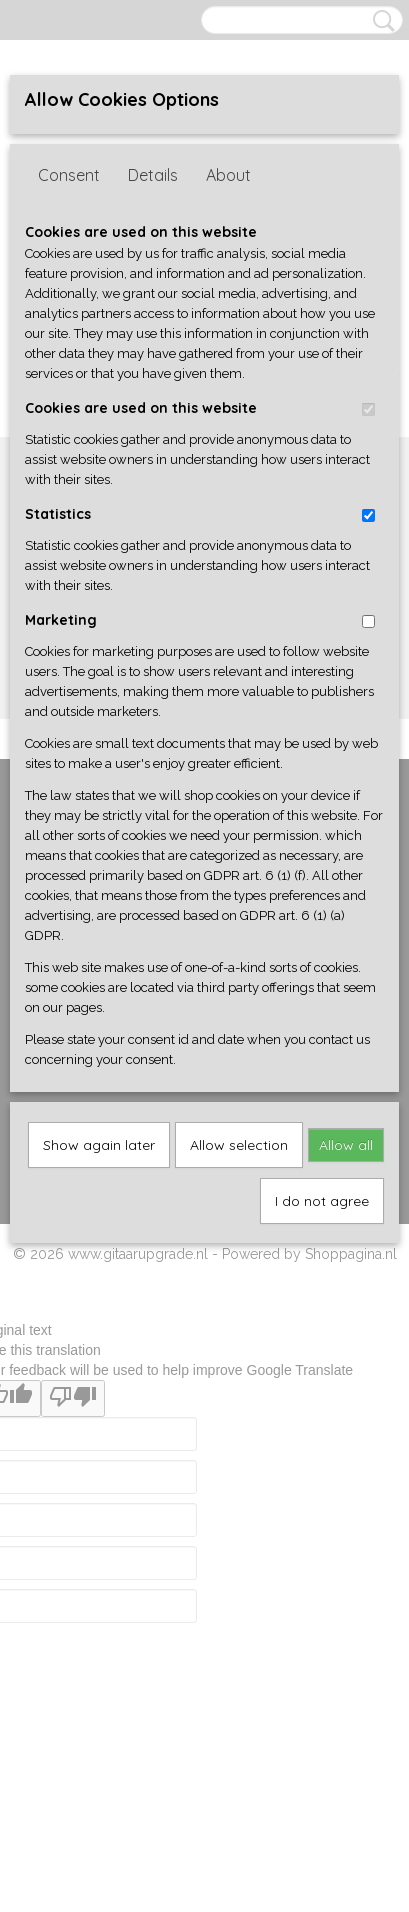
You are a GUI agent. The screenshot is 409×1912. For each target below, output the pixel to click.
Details (153, 175)
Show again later (99, 1145)
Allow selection (239, 1145)
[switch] (368, 409)
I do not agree (322, 1201)
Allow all (346, 1145)
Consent (69, 175)
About (228, 175)
